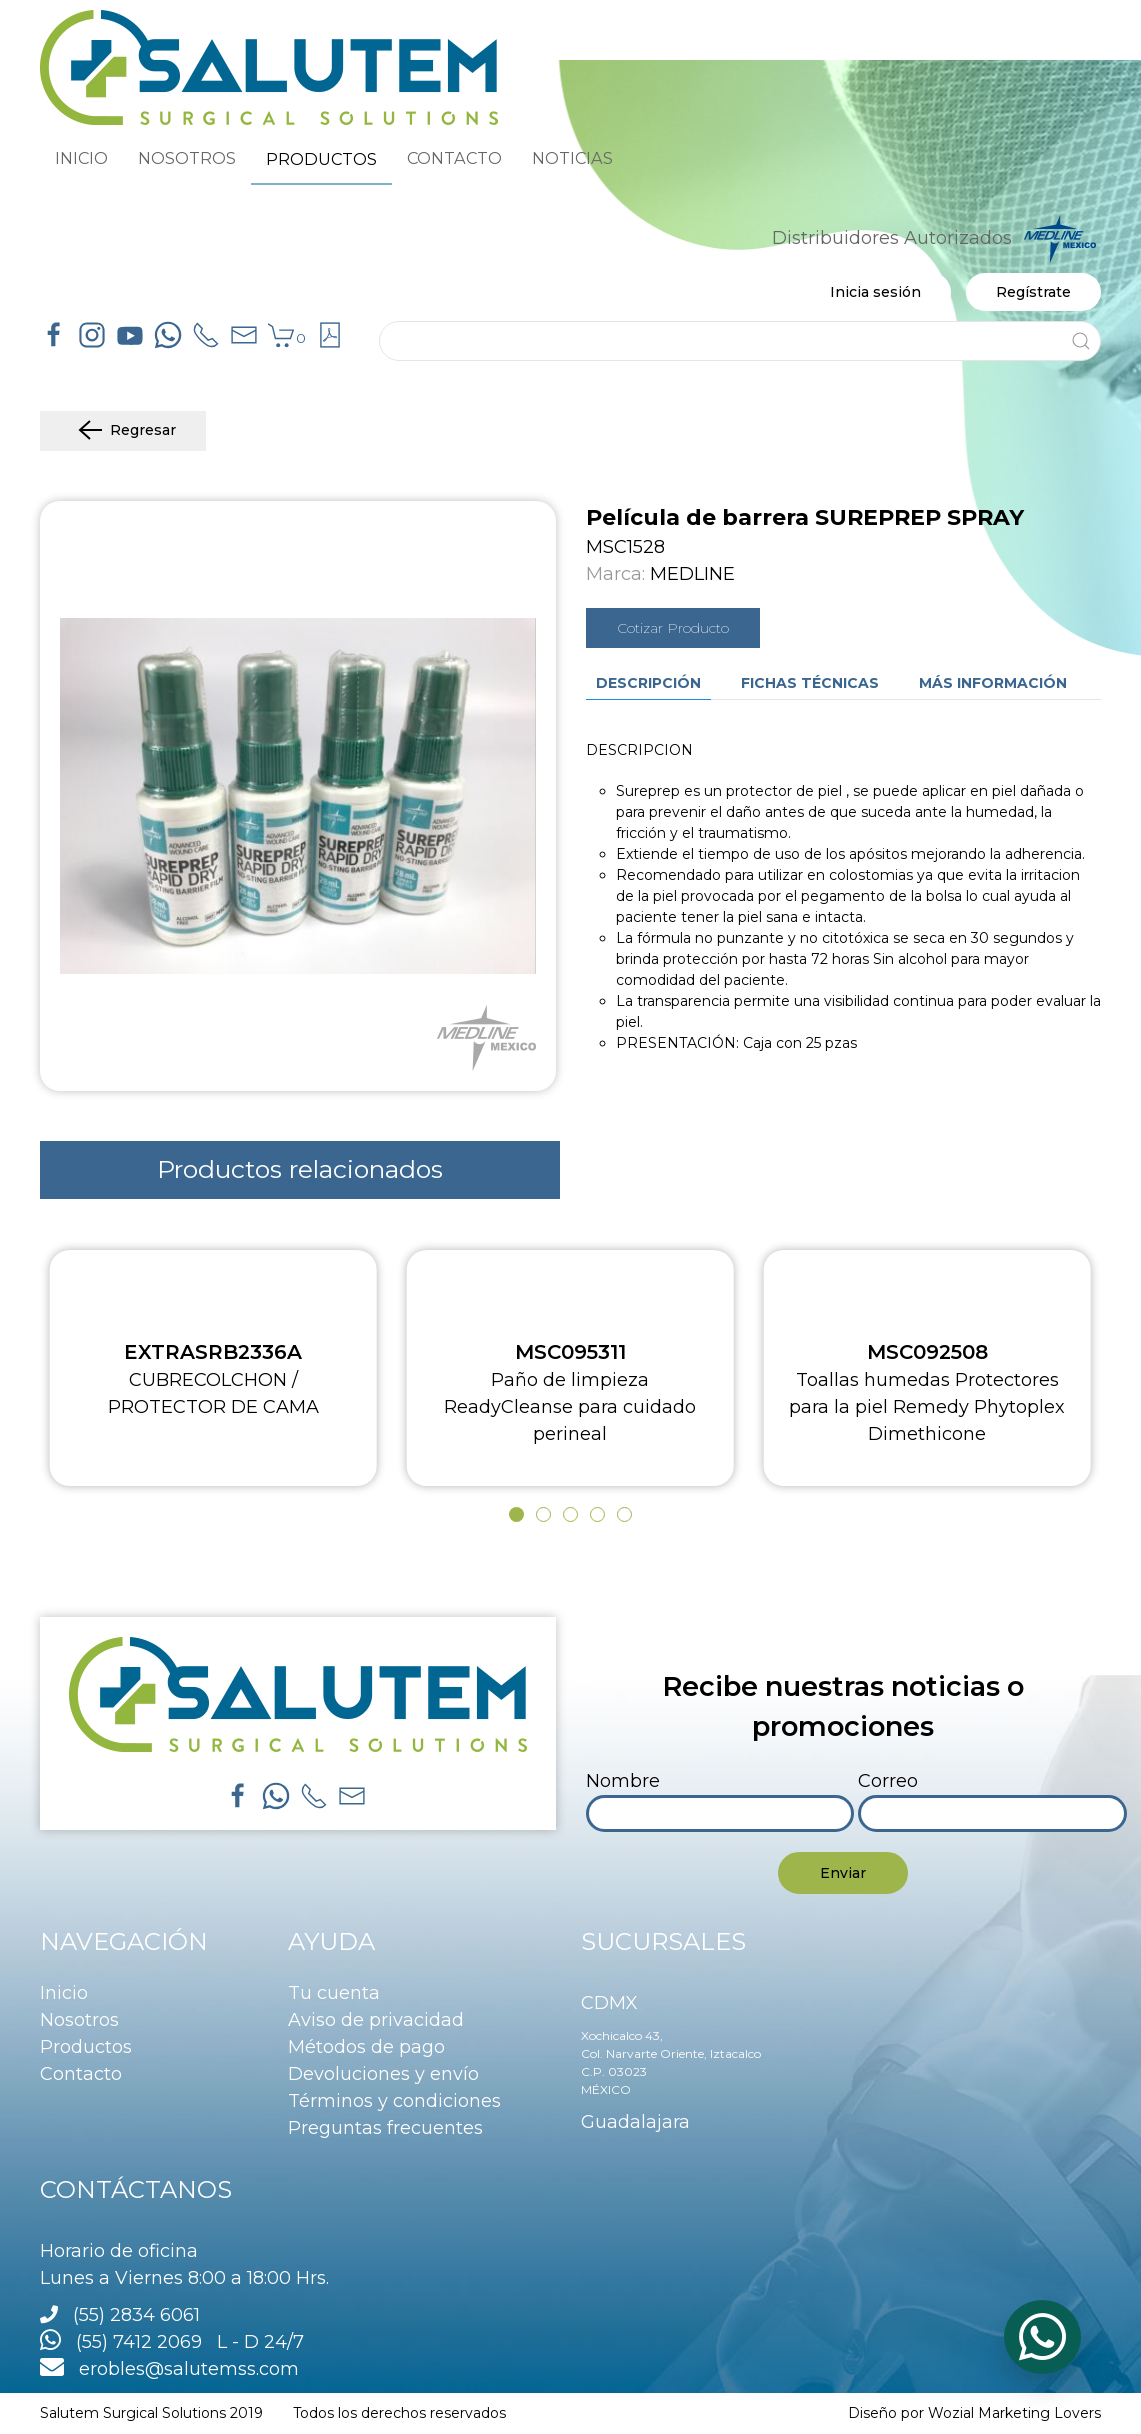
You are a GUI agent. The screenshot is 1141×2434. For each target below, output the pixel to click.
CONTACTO (454, 158)
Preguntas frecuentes (385, 2128)
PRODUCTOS (321, 159)
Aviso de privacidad (376, 2020)
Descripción (648, 683)
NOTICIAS (572, 158)
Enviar (843, 1873)
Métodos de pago (366, 2047)
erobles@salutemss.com (169, 2369)
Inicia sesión (875, 292)
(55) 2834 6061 (136, 2315)
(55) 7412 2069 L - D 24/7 (172, 2342)
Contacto (81, 2074)
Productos (86, 2047)
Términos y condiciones (394, 2101)
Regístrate (1033, 292)
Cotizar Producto (673, 628)
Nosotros (79, 2020)
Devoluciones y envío (383, 2074)
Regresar (123, 431)
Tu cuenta (334, 1993)
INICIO (81, 158)
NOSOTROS (187, 158)
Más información (993, 683)
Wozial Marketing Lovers (1014, 2413)
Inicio (64, 1993)
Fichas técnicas (810, 683)
